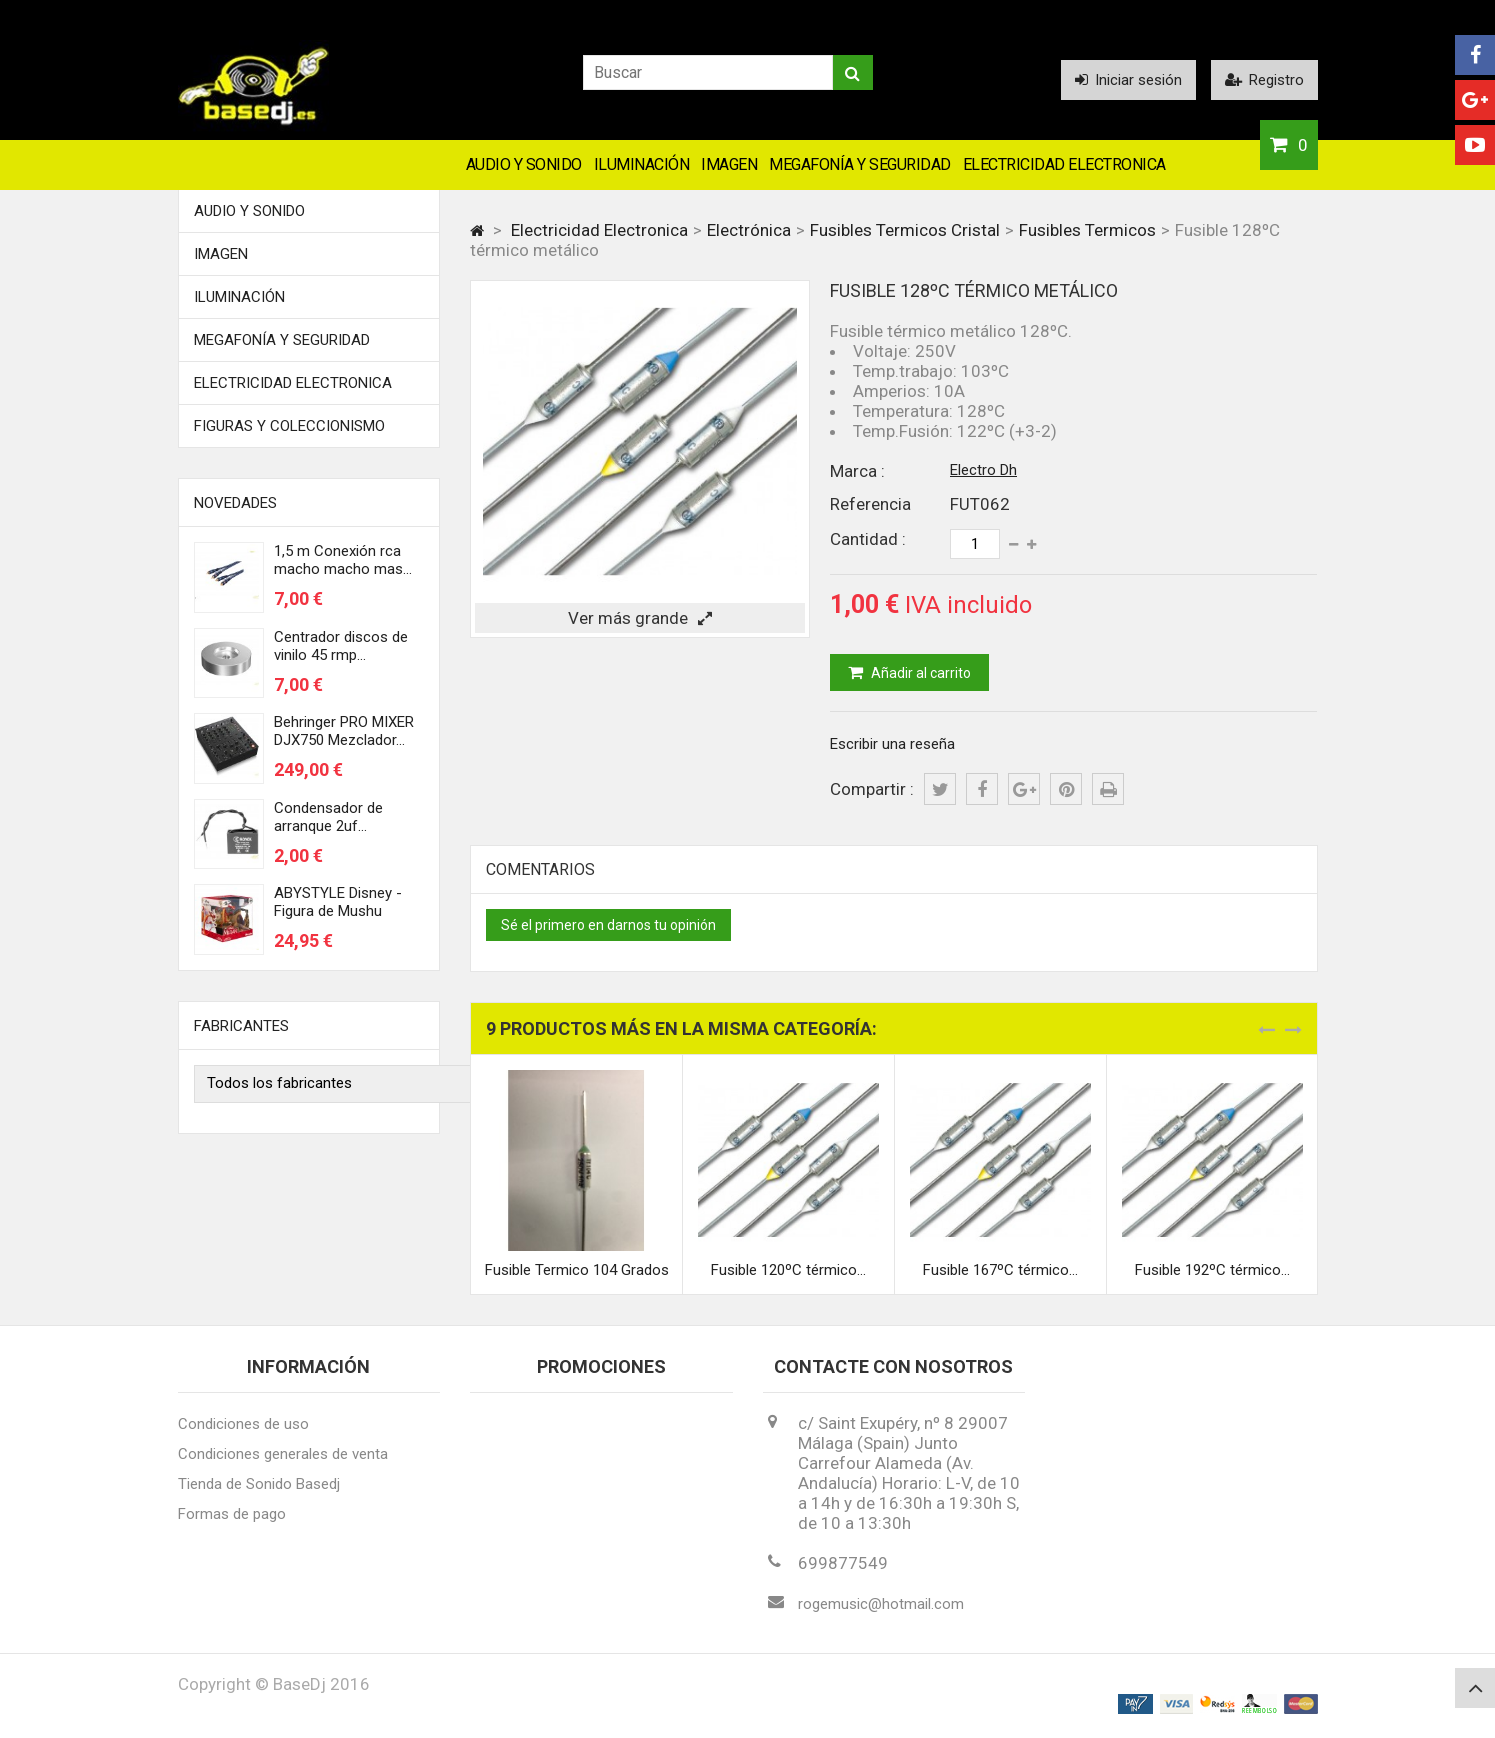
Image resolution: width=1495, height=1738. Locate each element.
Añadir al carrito (919, 673)
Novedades (235, 503)
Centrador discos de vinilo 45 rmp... (341, 646)
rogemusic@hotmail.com (881, 1604)
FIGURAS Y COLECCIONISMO (289, 426)
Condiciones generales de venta (283, 1454)
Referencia (870, 504)
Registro (1264, 80)
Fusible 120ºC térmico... (788, 1270)
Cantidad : (868, 539)
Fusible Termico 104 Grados (577, 1270)
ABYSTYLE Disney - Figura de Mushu (338, 902)
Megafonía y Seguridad (860, 164)
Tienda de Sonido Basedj (259, 1484)
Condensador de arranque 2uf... (328, 817)
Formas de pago (232, 1514)
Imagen (729, 164)
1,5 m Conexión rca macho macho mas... (343, 560)
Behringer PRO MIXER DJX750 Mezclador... (344, 731)
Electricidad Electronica (1064, 164)
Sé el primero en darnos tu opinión (608, 925)
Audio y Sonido (524, 164)
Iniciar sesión (1128, 80)
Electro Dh (983, 470)
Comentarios (540, 869)
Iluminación (642, 164)
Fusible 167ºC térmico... (1000, 1270)
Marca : (857, 471)
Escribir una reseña (892, 744)
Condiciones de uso (243, 1424)
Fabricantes (241, 1026)
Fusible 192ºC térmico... (1212, 1270)
